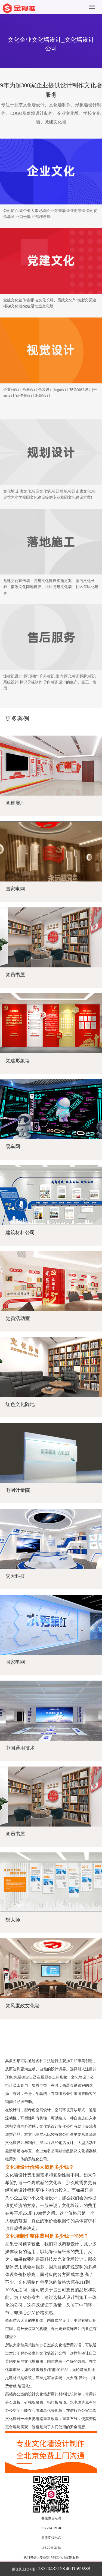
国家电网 (15, 889)
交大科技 (15, 1576)
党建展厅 (15, 803)
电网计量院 (17, 1490)
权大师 (12, 1920)
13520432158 (51, 2568)
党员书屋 (15, 974)
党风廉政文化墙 (22, 2005)
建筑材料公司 (20, 1232)
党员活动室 (17, 1318)
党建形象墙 (17, 1060)
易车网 (12, 1146)
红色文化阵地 (20, 1404)
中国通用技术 (20, 1748)
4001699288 (78, 2568)
